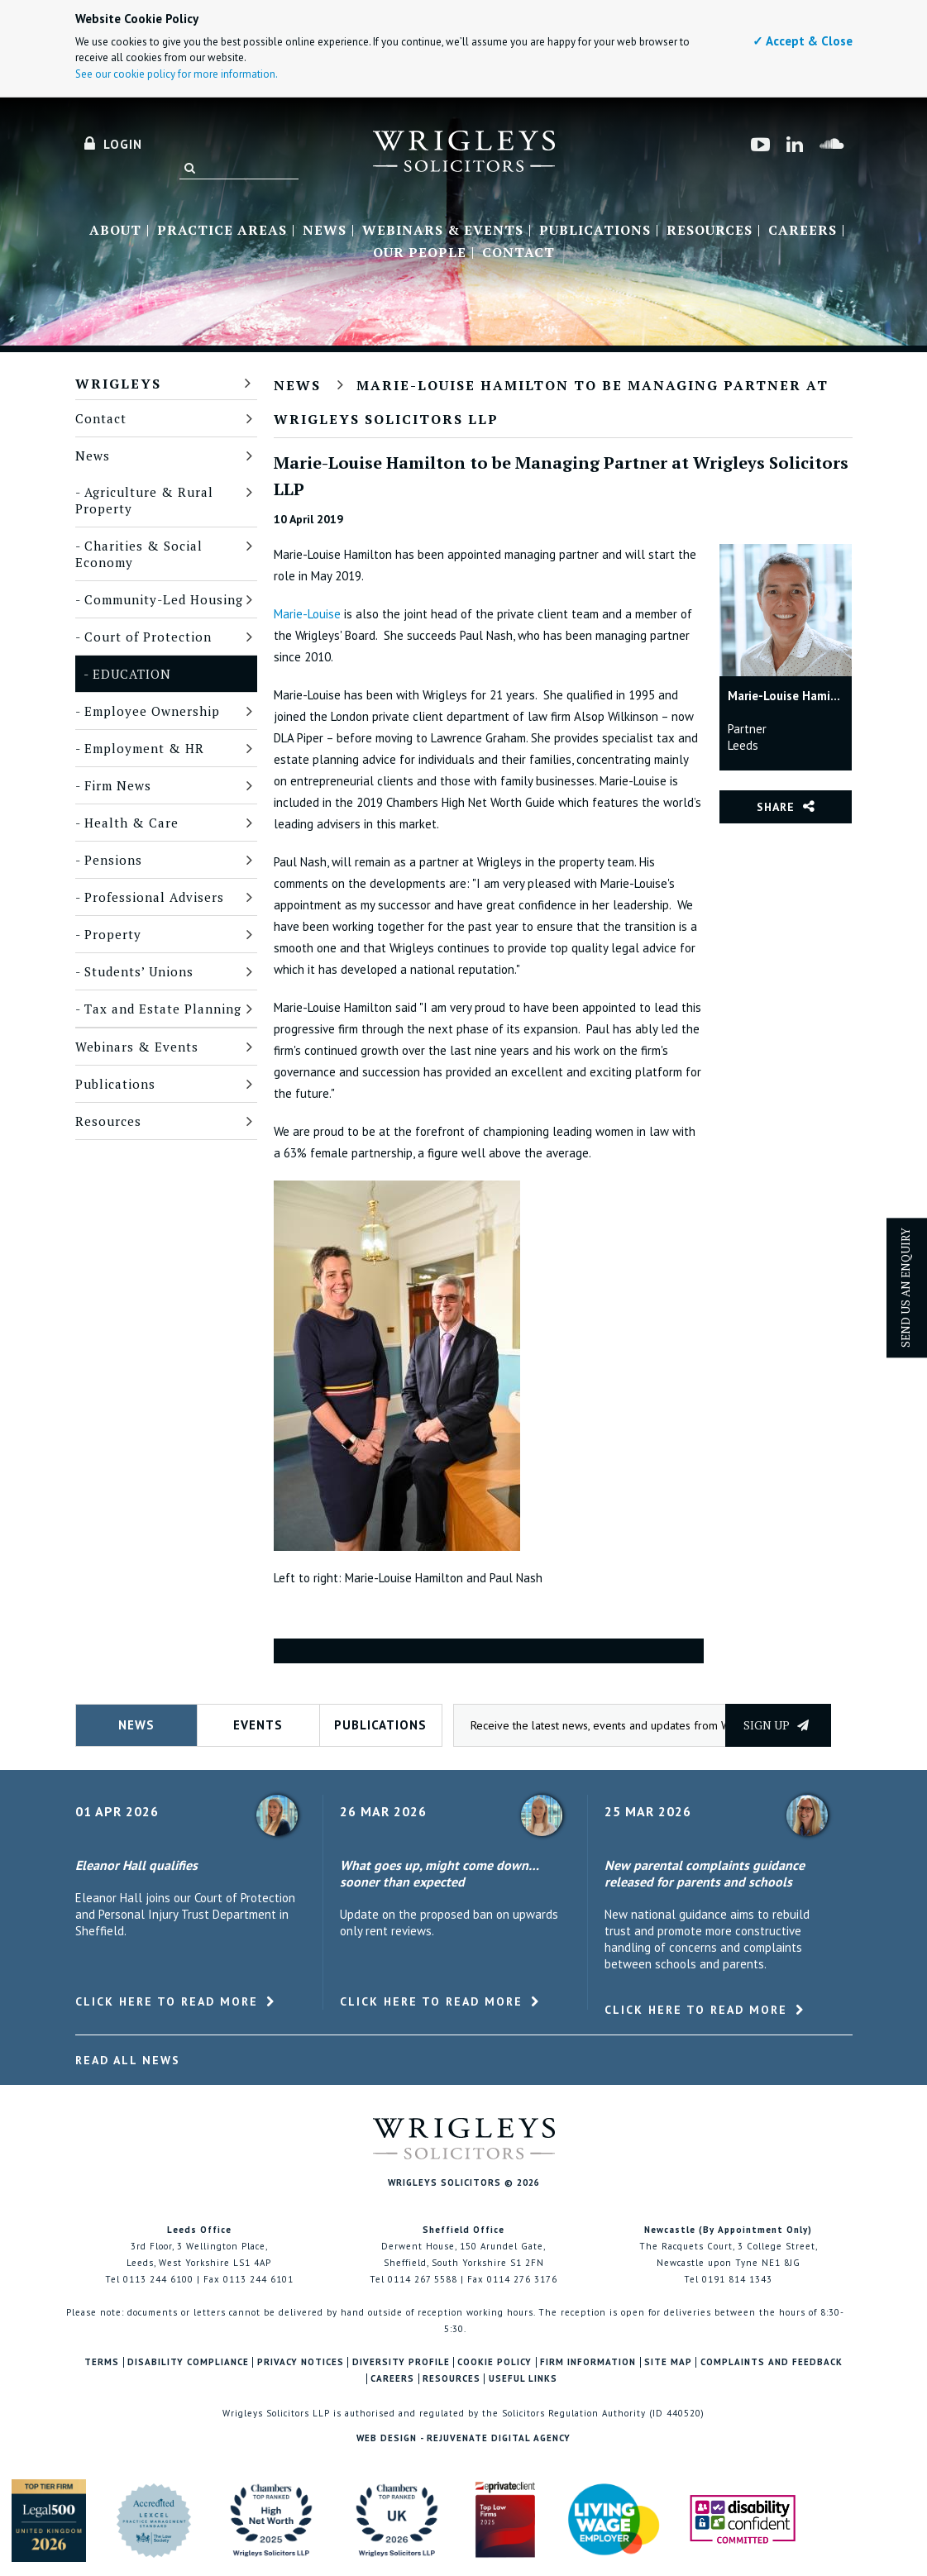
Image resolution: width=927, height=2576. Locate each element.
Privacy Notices (300, 2362)
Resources (710, 230)
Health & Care (131, 822)
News (324, 230)
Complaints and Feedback (771, 2362)
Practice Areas (222, 230)
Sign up (776, 1725)
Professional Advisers (154, 897)
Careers (802, 230)
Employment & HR (144, 748)
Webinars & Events (442, 230)
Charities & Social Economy (139, 553)
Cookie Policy (494, 2362)
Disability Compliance (188, 2362)
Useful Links (523, 2378)
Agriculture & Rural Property (144, 500)
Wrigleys (118, 383)
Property (112, 934)
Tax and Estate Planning (162, 1008)
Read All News (127, 2060)
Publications (595, 230)
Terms (101, 2362)
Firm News (117, 785)
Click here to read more (166, 2001)
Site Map (668, 2362)
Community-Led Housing (163, 599)
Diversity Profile (401, 2362)
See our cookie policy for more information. (176, 74)
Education (132, 673)
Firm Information (588, 2362)
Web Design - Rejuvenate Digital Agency (463, 2438)
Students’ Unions (139, 971)
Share (776, 806)
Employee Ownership (152, 711)
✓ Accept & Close (803, 41)
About (115, 230)
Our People (419, 253)
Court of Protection (148, 636)
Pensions (113, 860)
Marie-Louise (307, 614)
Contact (518, 253)
